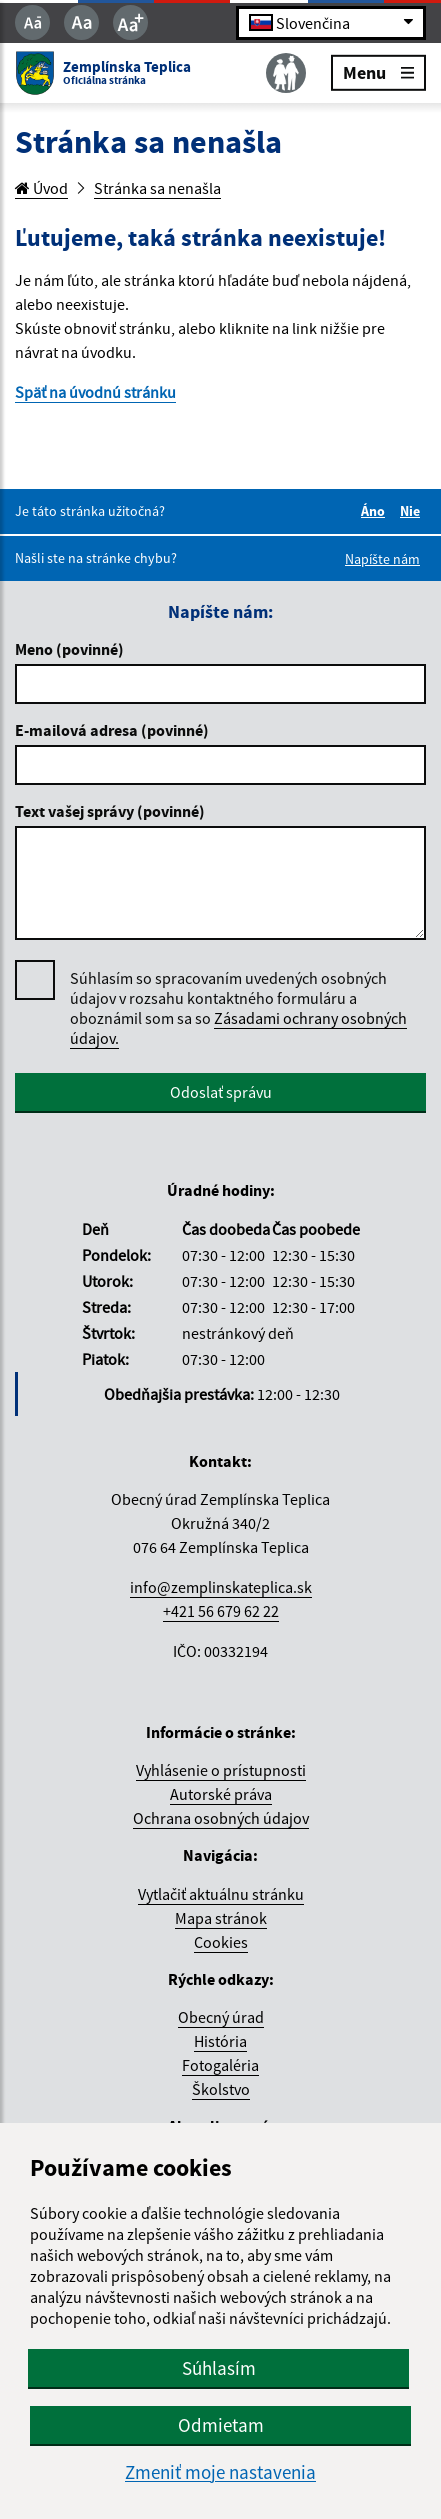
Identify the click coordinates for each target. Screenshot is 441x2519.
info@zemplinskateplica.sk (221, 1587)
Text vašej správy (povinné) (110, 811)
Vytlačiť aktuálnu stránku (221, 1894)
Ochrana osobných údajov (221, 1818)
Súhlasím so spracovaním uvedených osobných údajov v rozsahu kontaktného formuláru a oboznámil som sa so (238, 1008)
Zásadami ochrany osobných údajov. (238, 1028)
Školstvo (221, 2089)
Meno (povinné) (69, 649)
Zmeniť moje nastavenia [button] (220, 2472)
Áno (376, 511)
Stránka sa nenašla (157, 188)
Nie (413, 511)
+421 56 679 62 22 (221, 1611)
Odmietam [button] (221, 2425)
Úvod (41, 188)
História (220, 2041)
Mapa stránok (221, 1918)
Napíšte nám (382, 559)
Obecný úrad (221, 2017)
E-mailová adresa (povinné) (112, 730)
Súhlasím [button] (219, 2368)
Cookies (221, 1942)
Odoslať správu (221, 1092)
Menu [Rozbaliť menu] (378, 71)
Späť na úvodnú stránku (95, 392)
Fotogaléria (220, 2065)
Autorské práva (221, 1794)
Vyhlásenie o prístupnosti (221, 1770)
